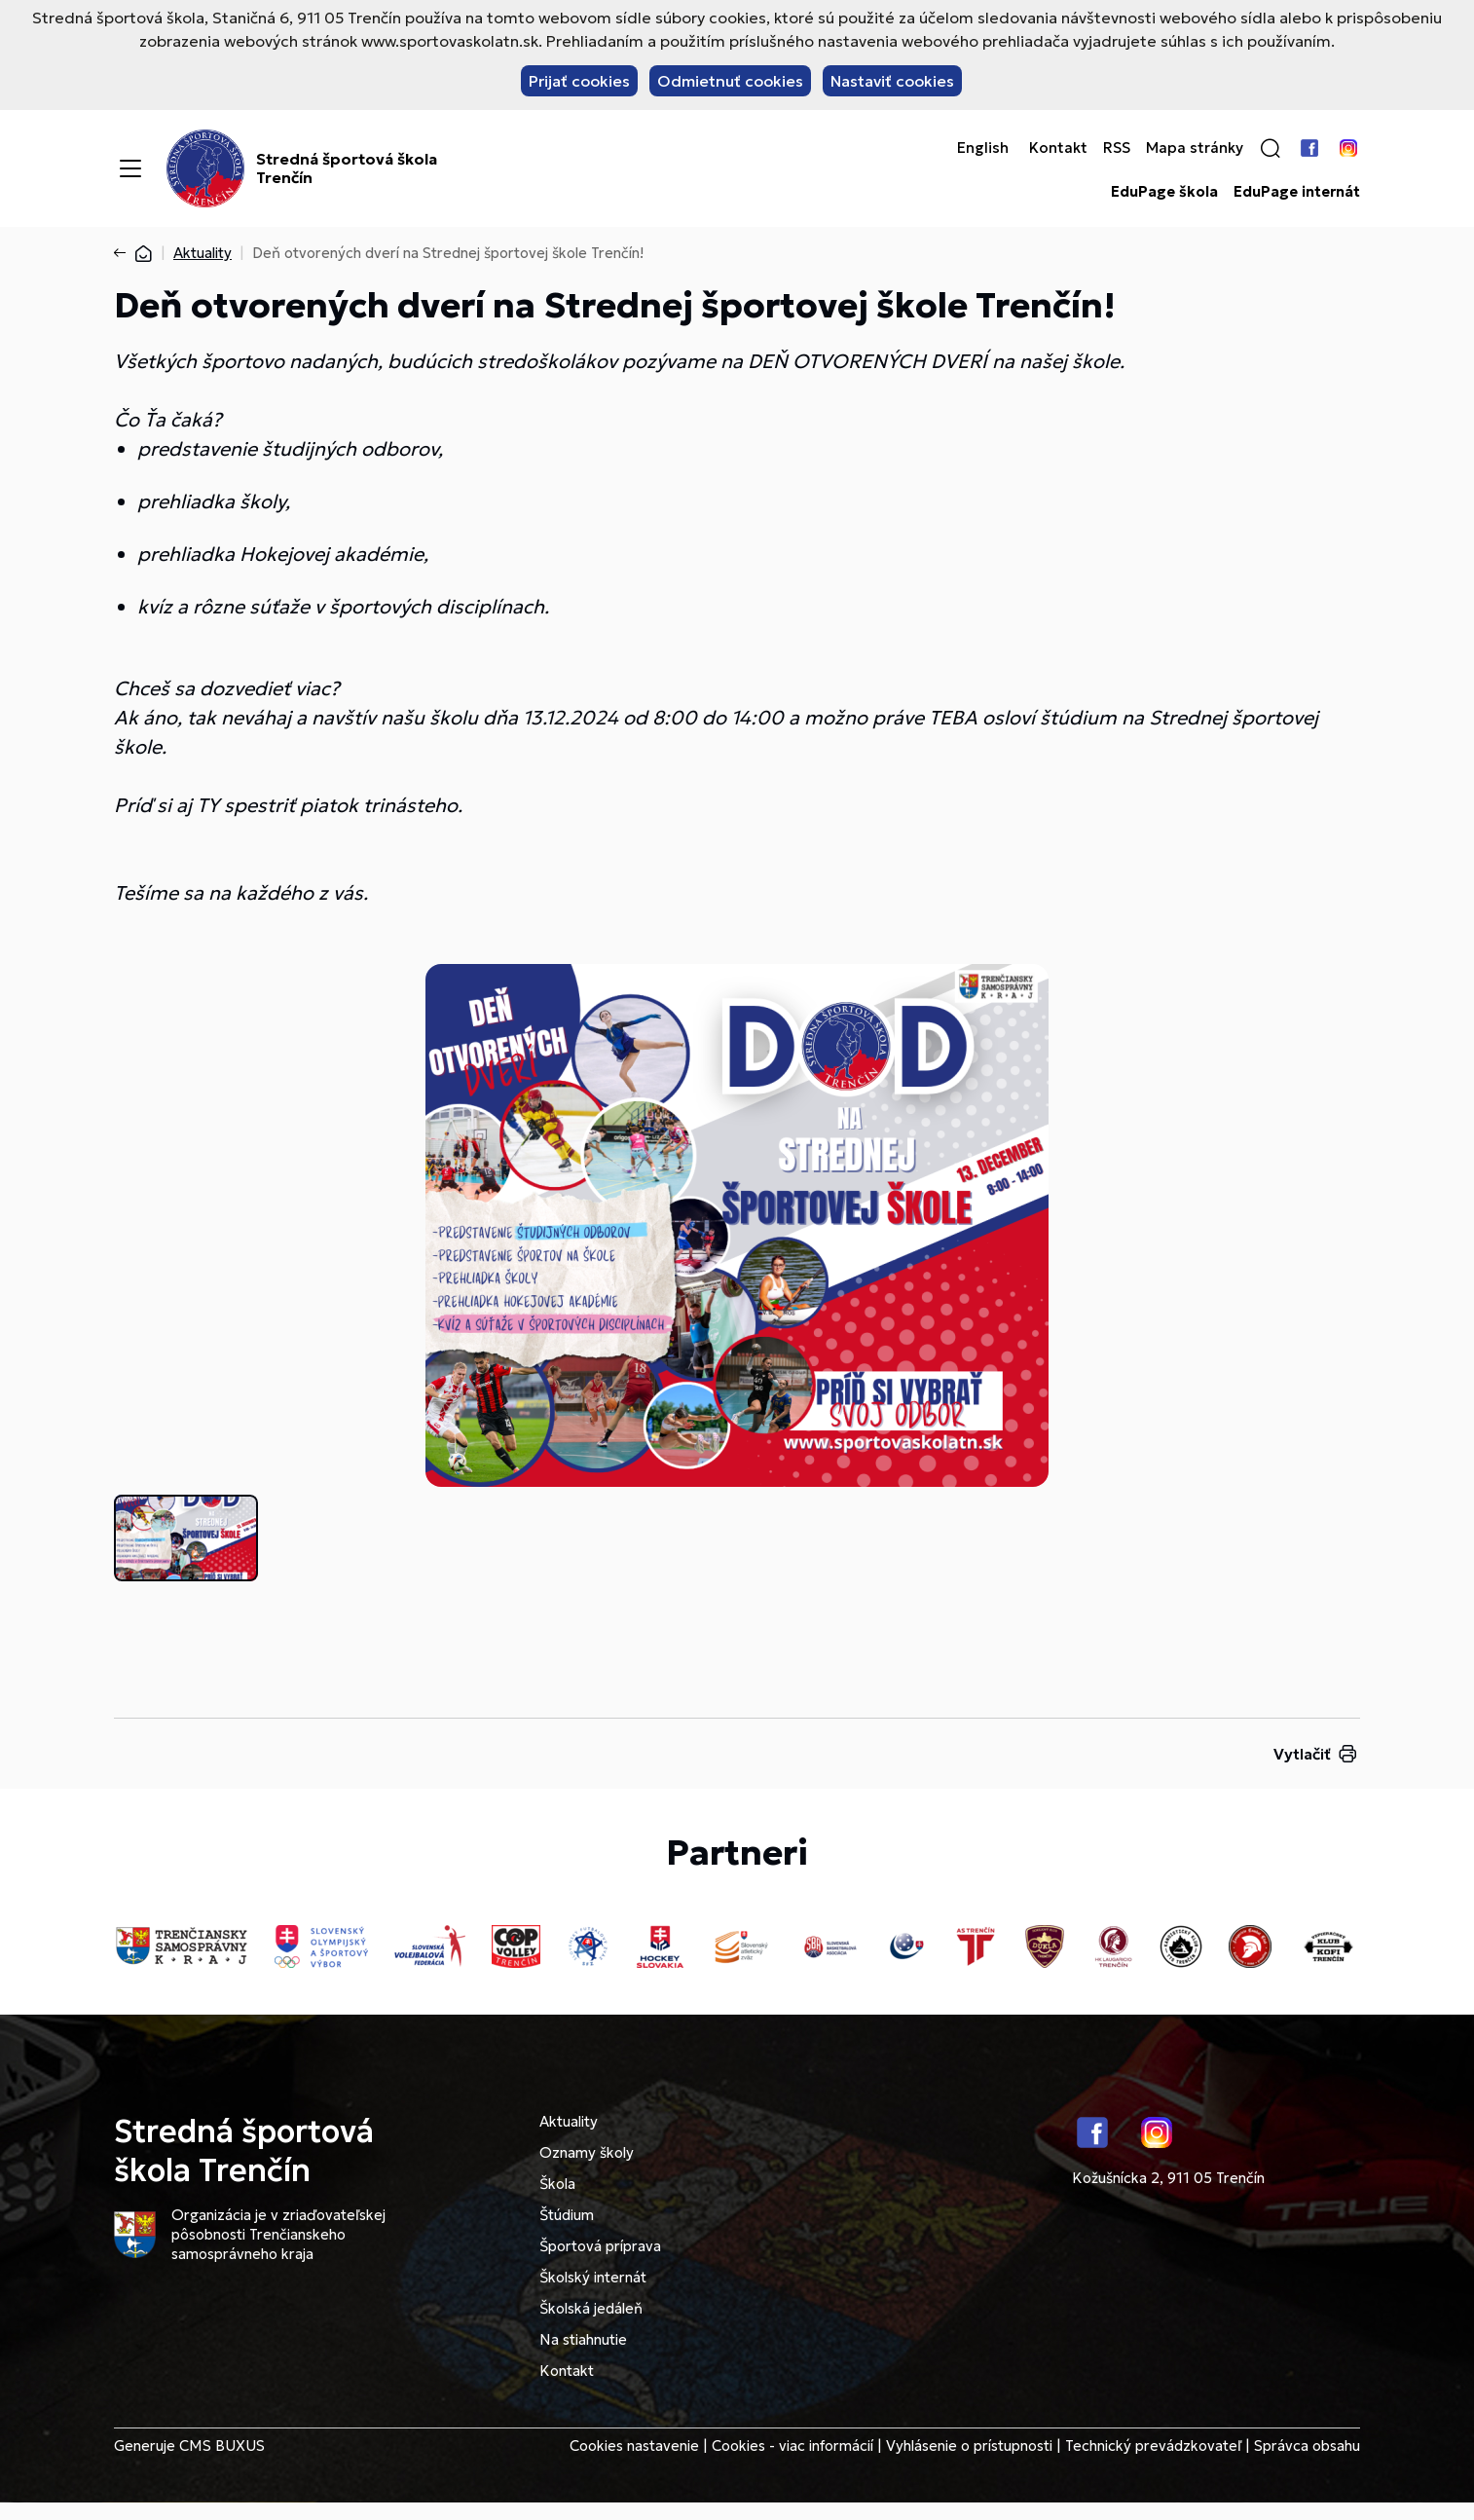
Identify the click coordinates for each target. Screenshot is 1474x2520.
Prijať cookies (579, 81)
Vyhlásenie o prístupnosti (969, 2445)
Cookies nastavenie (634, 2445)
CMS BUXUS (222, 2445)
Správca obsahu (1307, 2445)
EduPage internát (1297, 192)
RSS (1116, 148)
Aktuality (202, 252)
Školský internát (592, 2277)
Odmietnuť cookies (730, 81)
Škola (557, 2183)
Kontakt (1058, 148)
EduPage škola (1164, 192)
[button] (1270, 148)
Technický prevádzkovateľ (1153, 2445)
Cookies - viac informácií (792, 2445)
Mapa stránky (1194, 148)
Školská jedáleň (591, 2308)
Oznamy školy (586, 2152)
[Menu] (130, 168)
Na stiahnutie (583, 2339)
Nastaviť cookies (892, 81)
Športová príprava (600, 2246)
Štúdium (566, 2214)
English (983, 148)
